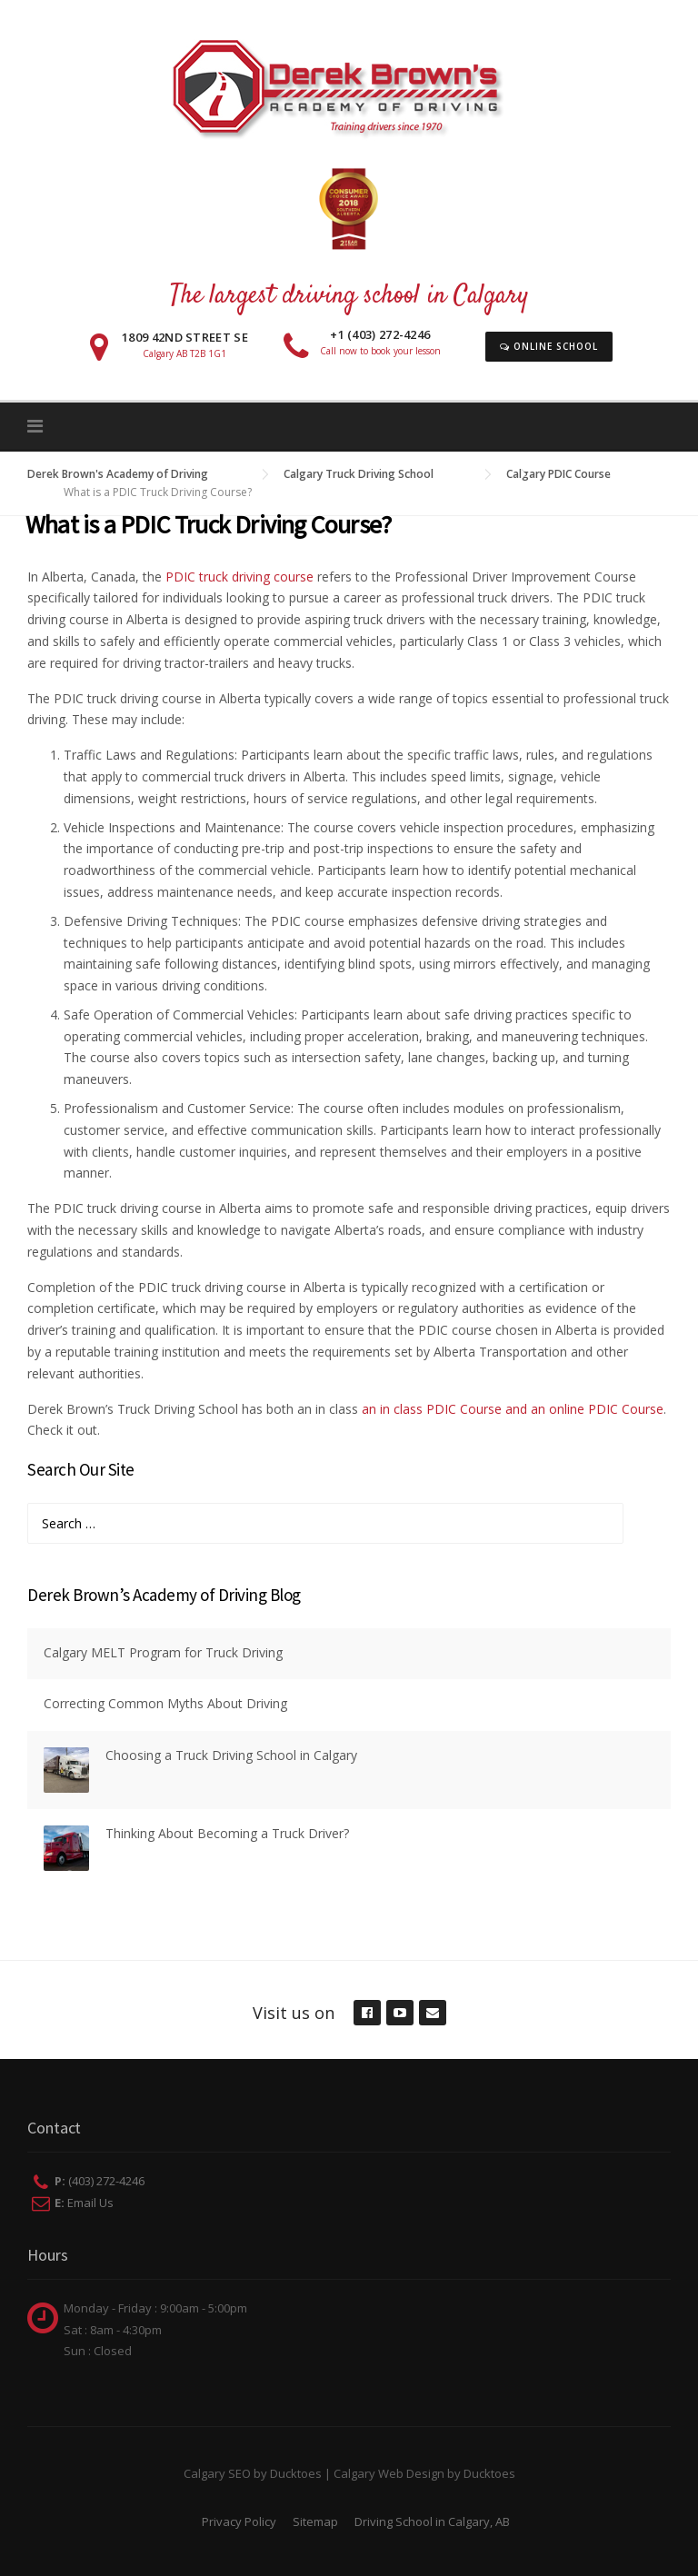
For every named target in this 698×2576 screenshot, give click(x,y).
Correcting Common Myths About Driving (165, 1703)
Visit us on (293, 2013)
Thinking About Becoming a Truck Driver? (227, 1833)
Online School (549, 346)
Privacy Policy (239, 2521)
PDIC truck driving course (239, 576)
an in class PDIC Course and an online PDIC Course (512, 1408)
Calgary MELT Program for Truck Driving (163, 1652)
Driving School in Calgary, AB (432, 2521)
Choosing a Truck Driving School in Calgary (231, 1755)
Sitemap (315, 2521)
